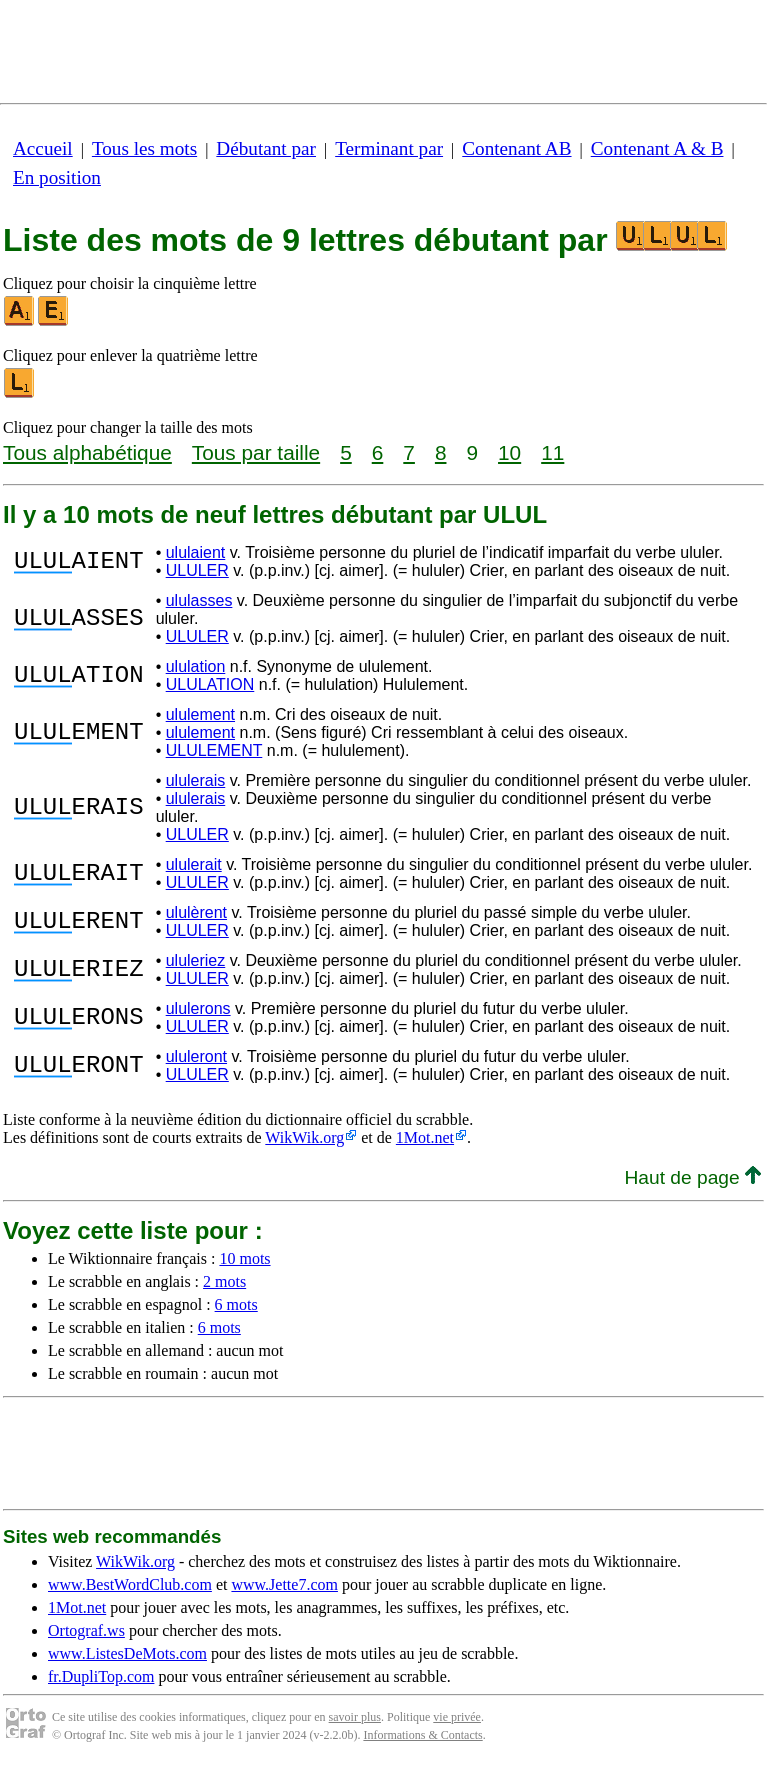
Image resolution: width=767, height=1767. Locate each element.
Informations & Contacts (422, 1735)
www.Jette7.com (284, 1584)
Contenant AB (516, 148)
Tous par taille (256, 452)
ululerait (194, 864)
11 (552, 452)
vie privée (457, 1717)
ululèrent (196, 912)
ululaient (196, 552)
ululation (196, 666)
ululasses (199, 600)
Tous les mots (144, 148)
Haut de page (692, 1177)
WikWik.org (304, 1137)
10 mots (244, 1258)
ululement (200, 714)
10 (509, 452)
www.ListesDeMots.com (127, 1653)
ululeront (196, 1056)
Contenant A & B (657, 148)
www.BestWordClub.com (130, 1584)
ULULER (197, 570)
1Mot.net (425, 1137)
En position (57, 177)
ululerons (198, 1008)
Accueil (43, 148)
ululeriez (196, 960)
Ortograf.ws (86, 1630)
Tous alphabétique (87, 452)
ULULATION (210, 684)
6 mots (236, 1304)
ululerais (196, 780)
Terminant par (389, 148)
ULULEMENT (214, 750)
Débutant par (266, 148)
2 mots (224, 1281)
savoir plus (355, 1717)
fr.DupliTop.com (101, 1676)
